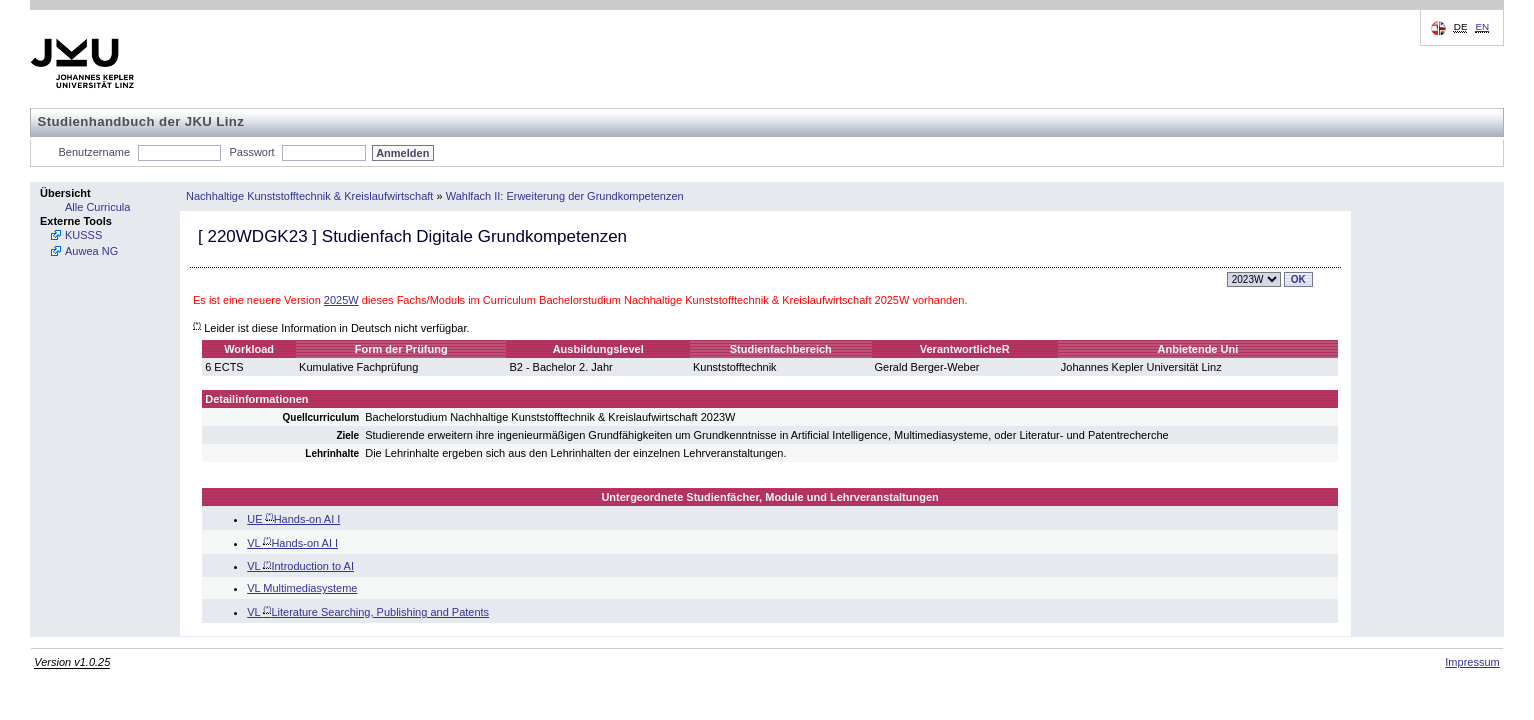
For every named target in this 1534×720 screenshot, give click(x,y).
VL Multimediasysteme (302, 588)
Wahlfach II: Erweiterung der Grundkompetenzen (565, 196)
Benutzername (95, 152)
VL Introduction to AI (300, 566)
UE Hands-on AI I (293, 519)
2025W (341, 300)
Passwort (251, 152)
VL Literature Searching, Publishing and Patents (368, 612)
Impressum (1472, 662)
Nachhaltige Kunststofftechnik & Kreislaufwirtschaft (309, 196)
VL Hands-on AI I (292, 543)
